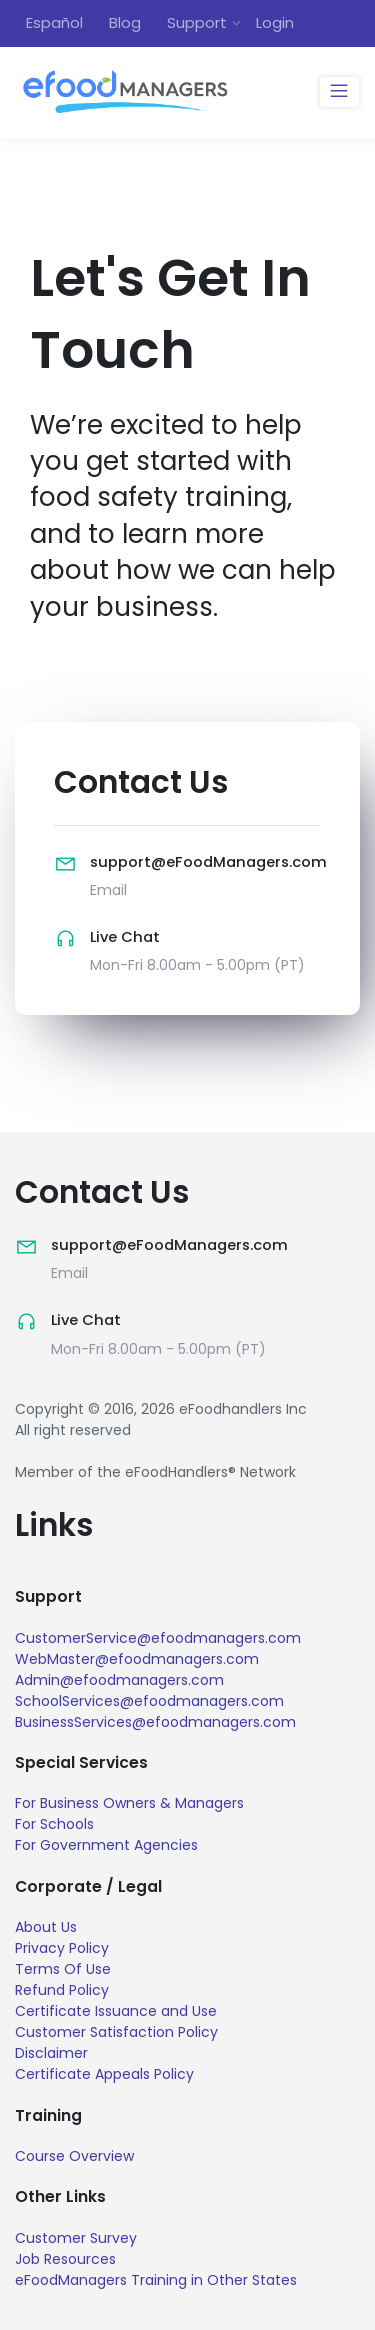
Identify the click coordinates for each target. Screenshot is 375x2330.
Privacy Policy (62, 1948)
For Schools (54, 1824)
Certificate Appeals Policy (104, 2074)
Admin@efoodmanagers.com (119, 1680)
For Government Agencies (106, 1845)
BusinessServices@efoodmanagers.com (155, 1722)
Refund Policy (62, 1990)
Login (275, 22)
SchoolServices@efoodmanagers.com (149, 1701)
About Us (46, 1927)
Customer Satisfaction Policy (116, 2032)
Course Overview (74, 2156)
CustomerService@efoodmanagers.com (158, 1638)
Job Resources (65, 2259)
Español (54, 22)
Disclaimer (51, 2053)
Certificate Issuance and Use (116, 2011)
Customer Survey (76, 2238)
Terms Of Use (63, 1969)
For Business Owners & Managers (129, 1803)
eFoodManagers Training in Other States (156, 2280)
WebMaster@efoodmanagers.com (137, 1659)
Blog (125, 22)
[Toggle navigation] (339, 92)
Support (197, 22)
